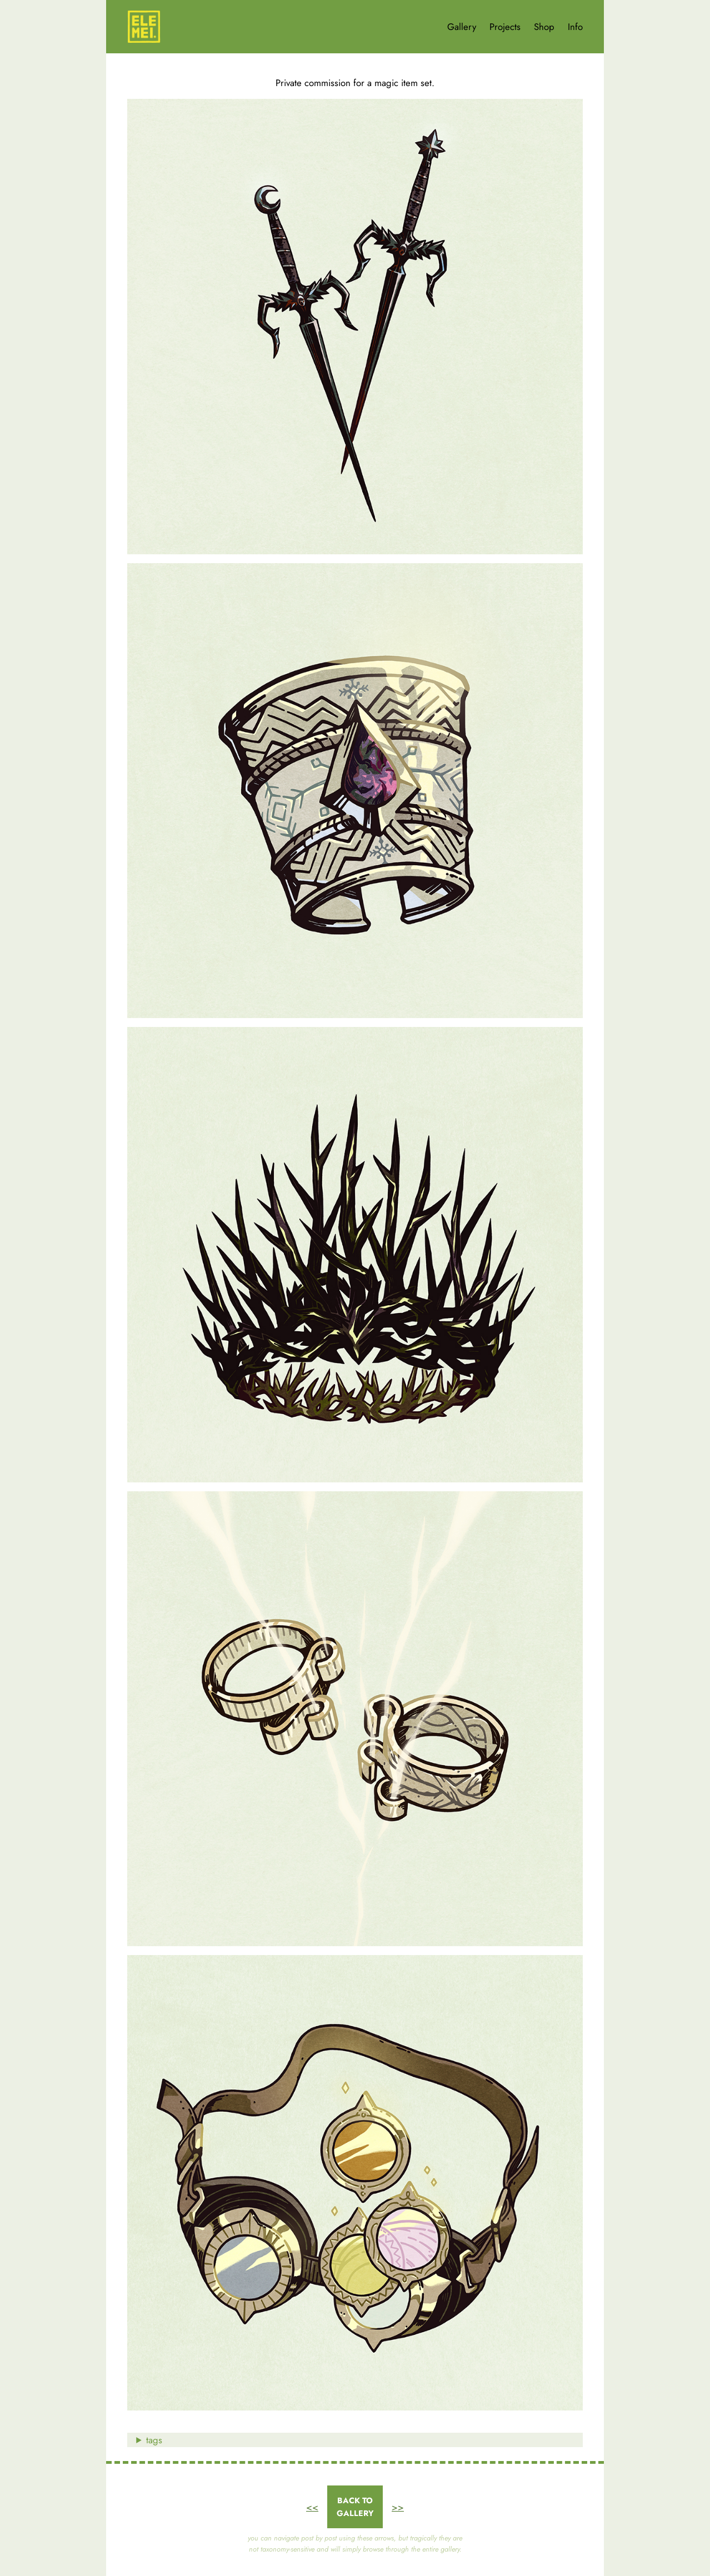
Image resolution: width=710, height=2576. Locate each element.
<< (312, 2507)
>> (398, 2507)
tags (154, 2440)
